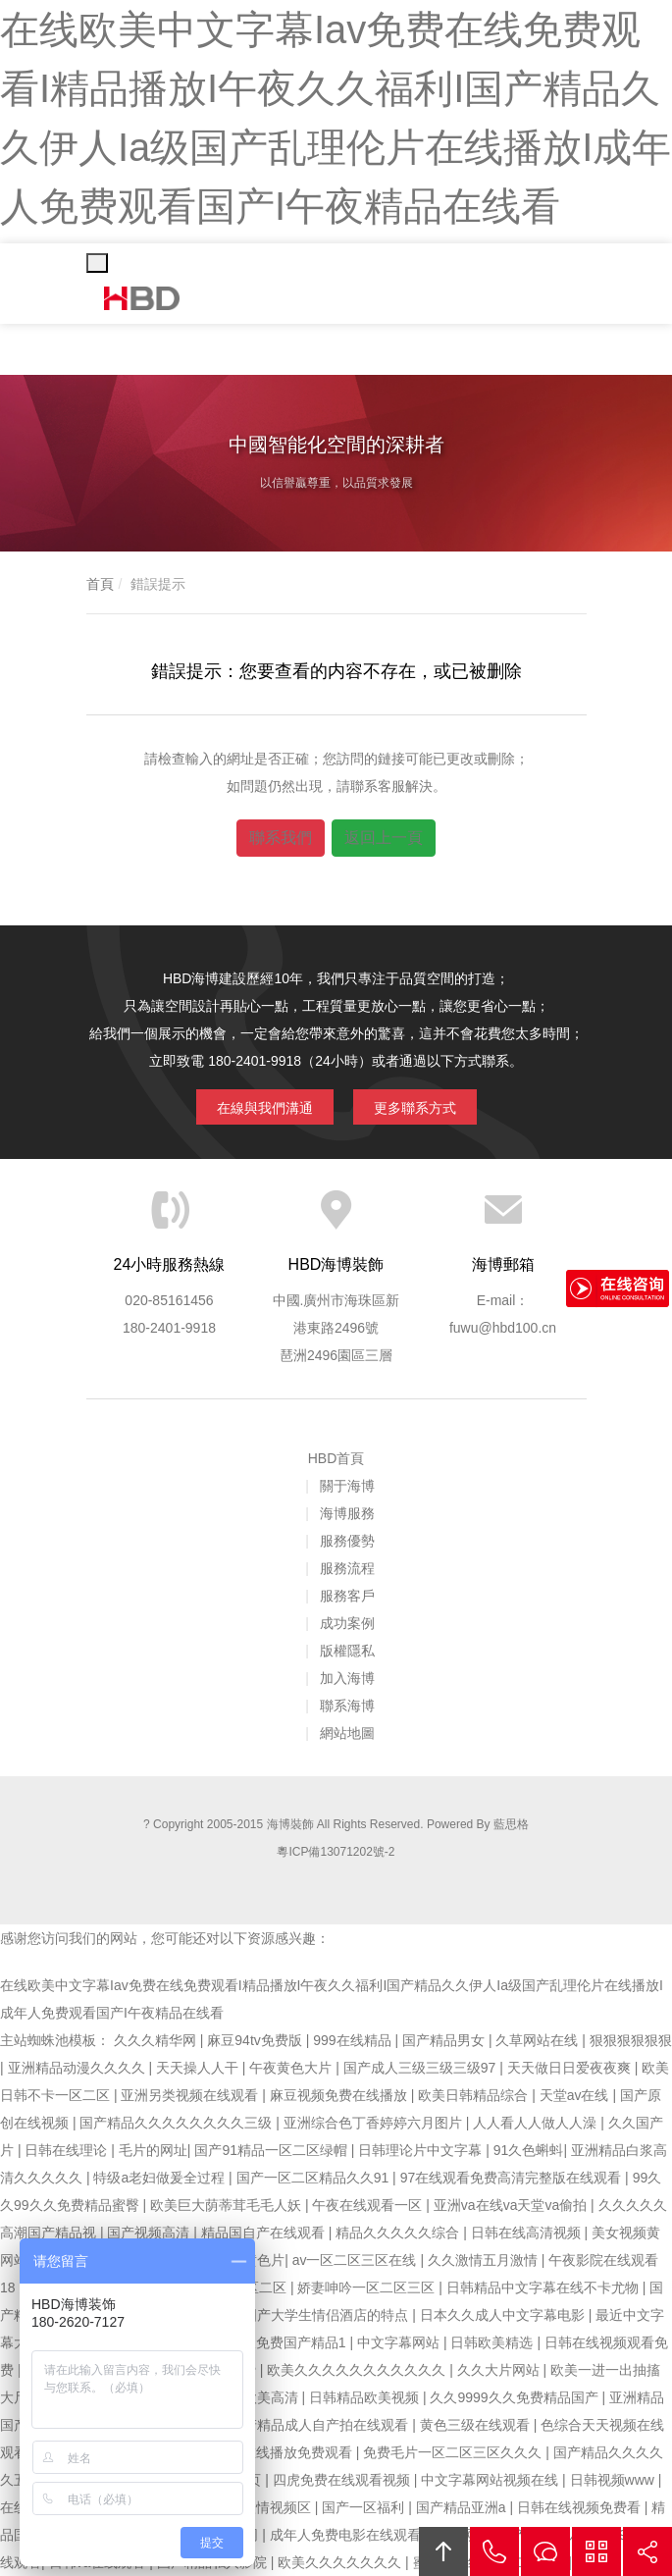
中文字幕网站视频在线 (491, 2480)
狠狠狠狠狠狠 (631, 2040)
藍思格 (511, 1824)
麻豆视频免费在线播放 (340, 2095)
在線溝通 (545, 2551)
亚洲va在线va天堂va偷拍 (512, 2205)
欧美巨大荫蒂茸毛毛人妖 (227, 2205)
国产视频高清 (150, 2232)
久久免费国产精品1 (289, 2342)
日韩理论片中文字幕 (422, 2150)
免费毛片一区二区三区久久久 (454, 2452)
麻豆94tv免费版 (256, 2040)
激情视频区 (278, 2507)
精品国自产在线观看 (265, 2232)
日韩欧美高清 (259, 2397)
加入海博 (347, 1678)
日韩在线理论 (68, 2150)
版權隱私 (347, 1650)
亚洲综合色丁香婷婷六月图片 (375, 2122)
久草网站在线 (538, 2040)
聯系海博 (347, 1705)
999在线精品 (353, 2040)
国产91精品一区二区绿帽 (272, 2150)
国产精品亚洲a (463, 2507)
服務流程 (347, 1568)
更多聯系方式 (415, 1108)
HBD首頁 (336, 1458)
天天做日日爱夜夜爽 (571, 2068)
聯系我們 (280, 837)
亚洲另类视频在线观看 (191, 2095)
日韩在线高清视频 (528, 2232)
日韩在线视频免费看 (581, 2507)
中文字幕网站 (400, 2342)
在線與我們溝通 (265, 1108)
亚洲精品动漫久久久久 (78, 2068)
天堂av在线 (576, 2095)
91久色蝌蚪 (528, 2150)
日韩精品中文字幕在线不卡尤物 (544, 2287)
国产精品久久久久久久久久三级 (177, 2122)
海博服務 (347, 1513)
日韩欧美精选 (493, 2342)
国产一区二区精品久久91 (314, 2177)
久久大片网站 (500, 2370)
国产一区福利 (365, 2507)
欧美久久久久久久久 (341, 2562)
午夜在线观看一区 (369, 2205)
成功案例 (347, 1623)
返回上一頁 (383, 837)
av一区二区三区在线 (356, 2260)
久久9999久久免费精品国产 (515, 2397)
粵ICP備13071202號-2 (335, 1852)
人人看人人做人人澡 (536, 2122)
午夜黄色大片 (292, 2068)
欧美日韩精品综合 (475, 2095)
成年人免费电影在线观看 (347, 2535)
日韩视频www (614, 2480)
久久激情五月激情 (485, 2260)
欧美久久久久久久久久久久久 (358, 2370)
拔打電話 (494, 2551)
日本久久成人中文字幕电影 (504, 2315)
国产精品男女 (445, 2040)
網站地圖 (347, 1733)
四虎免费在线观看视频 (343, 2480)
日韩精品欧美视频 (366, 2397)
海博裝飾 (142, 298)
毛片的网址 (153, 2150)
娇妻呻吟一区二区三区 (368, 2287)
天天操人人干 (199, 2068)
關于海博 (347, 1486)
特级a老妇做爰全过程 (161, 2177)
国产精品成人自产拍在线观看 (321, 2425)
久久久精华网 (157, 2040)
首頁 (100, 584)
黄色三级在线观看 (477, 2425)
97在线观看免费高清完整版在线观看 (512, 2177)
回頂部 (443, 2551)
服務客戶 (347, 1595)
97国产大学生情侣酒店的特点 (320, 2315)
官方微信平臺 (596, 2551)
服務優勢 (347, 1541)
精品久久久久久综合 (399, 2232)
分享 (647, 2551)
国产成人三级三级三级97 (421, 2068)
